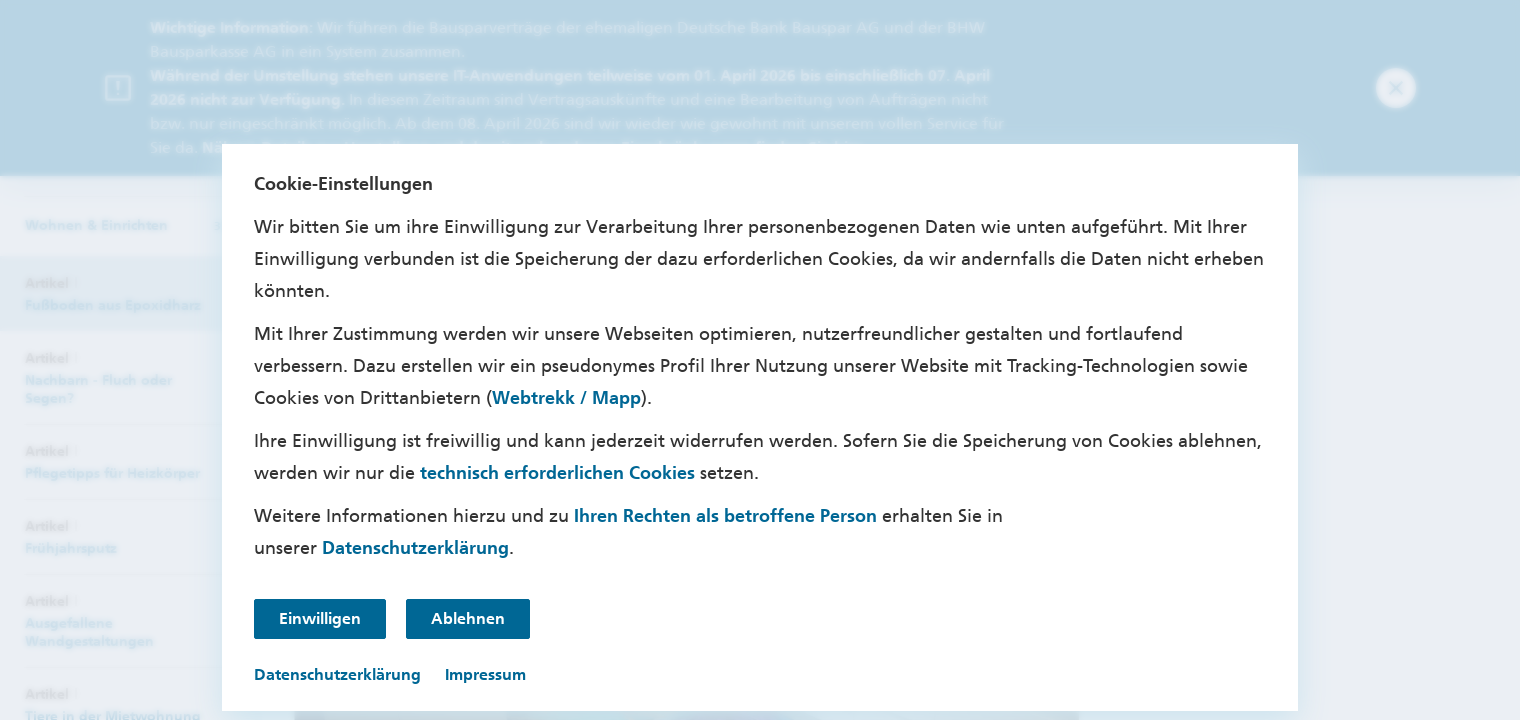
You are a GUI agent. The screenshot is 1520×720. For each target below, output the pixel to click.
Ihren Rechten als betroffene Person (725, 516)
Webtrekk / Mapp (566, 398)
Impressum (485, 674)
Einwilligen (320, 618)
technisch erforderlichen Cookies (557, 473)
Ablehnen (468, 618)
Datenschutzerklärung (415, 548)
